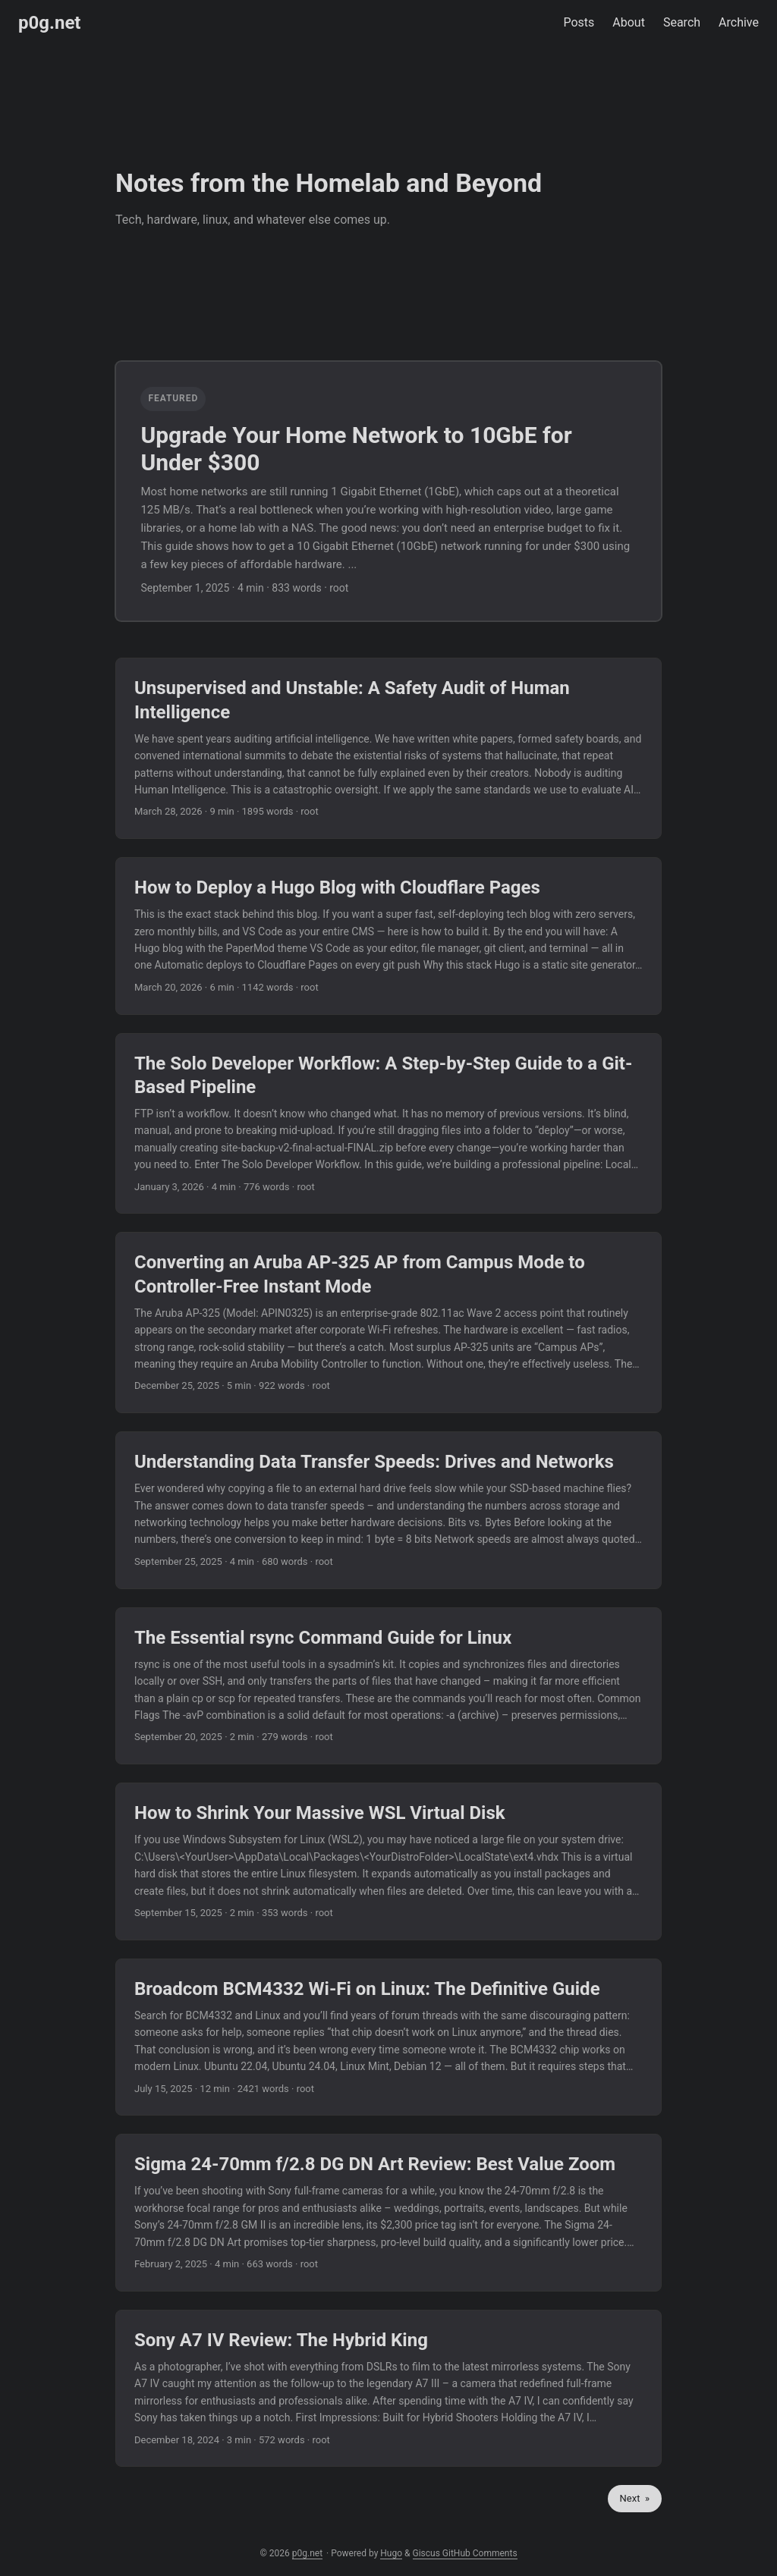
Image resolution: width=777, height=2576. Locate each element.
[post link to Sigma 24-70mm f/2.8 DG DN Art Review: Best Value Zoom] (388, 2213)
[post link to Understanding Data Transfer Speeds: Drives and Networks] (388, 1510)
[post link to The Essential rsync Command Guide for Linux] (388, 1686)
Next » (635, 2498)
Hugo (391, 2553)
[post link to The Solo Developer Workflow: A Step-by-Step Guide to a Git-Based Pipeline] (388, 1124)
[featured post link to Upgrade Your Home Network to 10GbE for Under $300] (388, 491)
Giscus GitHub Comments (465, 2553)
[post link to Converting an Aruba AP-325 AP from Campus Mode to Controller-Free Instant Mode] (388, 1322)
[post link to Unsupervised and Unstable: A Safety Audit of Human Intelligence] (388, 748)
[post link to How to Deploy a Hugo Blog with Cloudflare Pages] (388, 936)
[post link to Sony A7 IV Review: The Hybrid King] (388, 2389)
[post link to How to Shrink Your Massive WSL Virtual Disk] (388, 1861)
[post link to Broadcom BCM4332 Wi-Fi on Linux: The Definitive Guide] (388, 2037)
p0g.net (49, 22)
